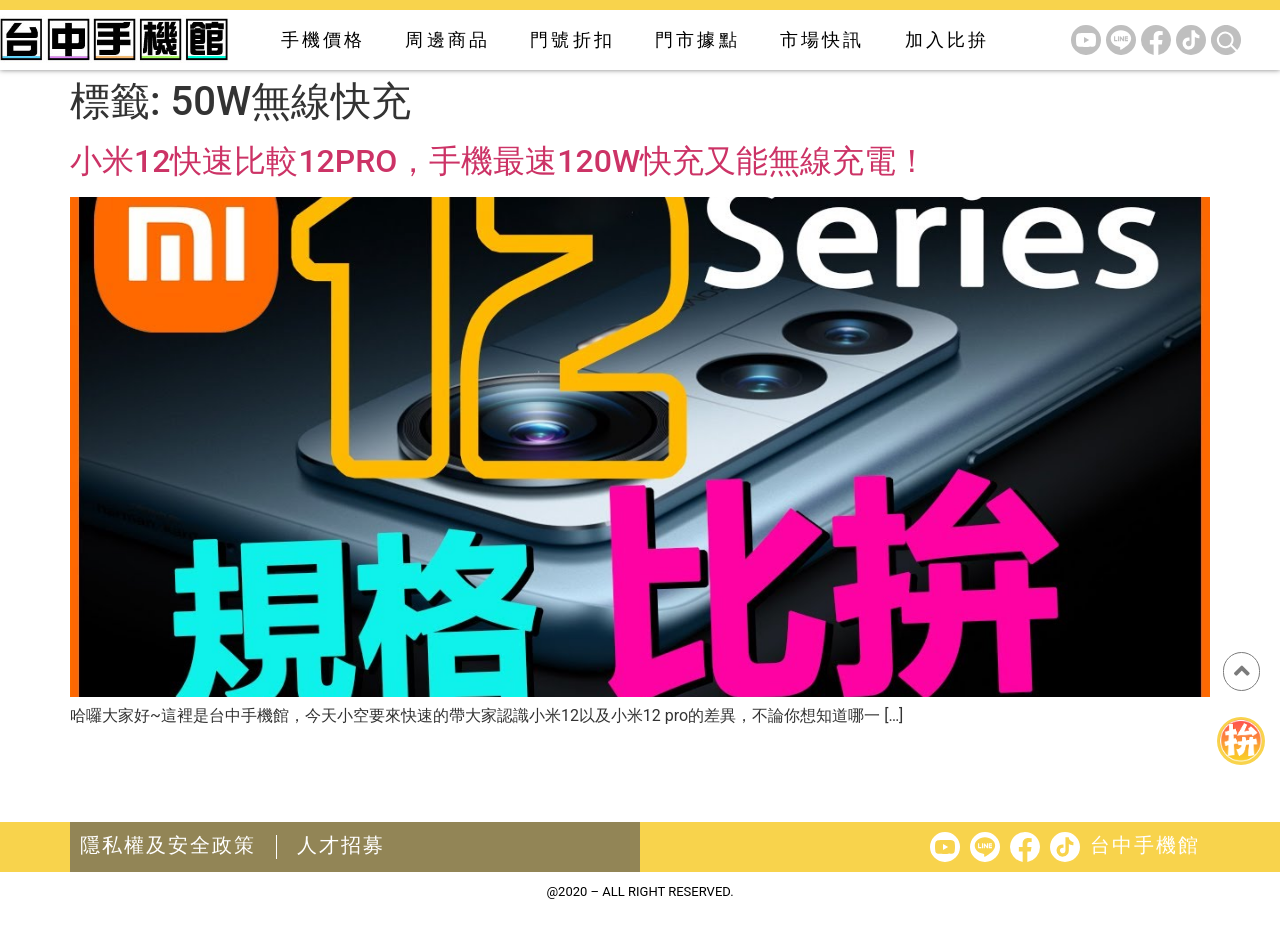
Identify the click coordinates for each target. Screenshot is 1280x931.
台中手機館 (1145, 845)
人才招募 (341, 845)
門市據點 (697, 39)
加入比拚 (947, 39)
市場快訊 (822, 39)
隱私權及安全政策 (168, 845)
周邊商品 (447, 39)
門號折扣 (572, 39)
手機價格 (323, 39)
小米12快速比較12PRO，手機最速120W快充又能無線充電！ (499, 161)
